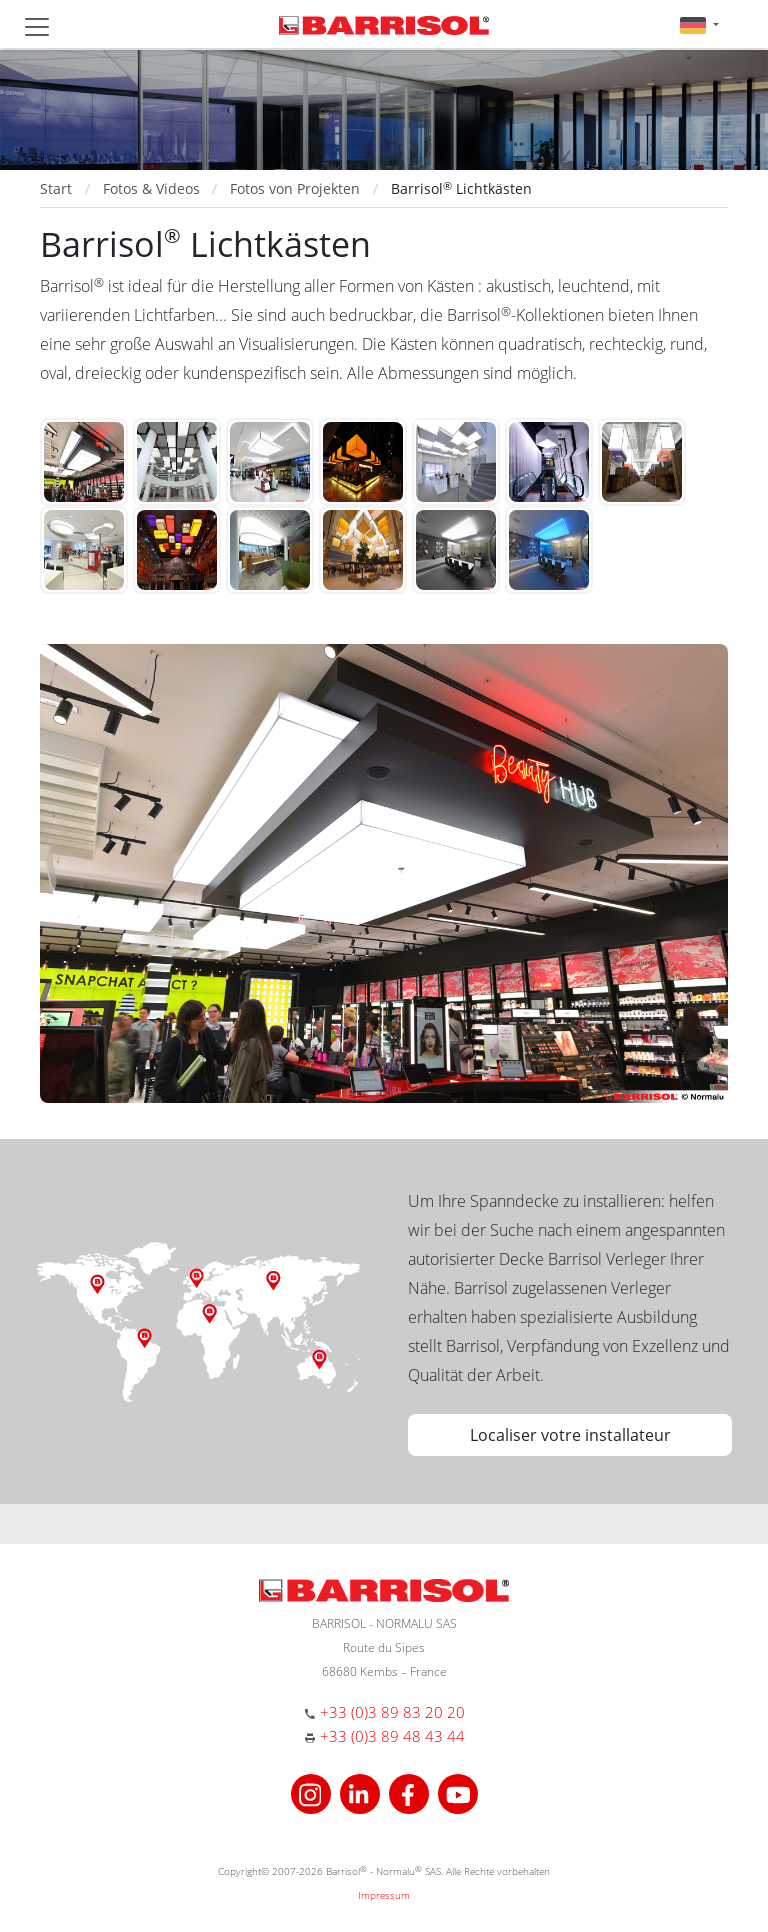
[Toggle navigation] (37, 27)
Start (56, 188)
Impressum (384, 1895)
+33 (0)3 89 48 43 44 (392, 1736)
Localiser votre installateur (570, 1435)
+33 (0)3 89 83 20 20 (392, 1712)
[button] (699, 24)
